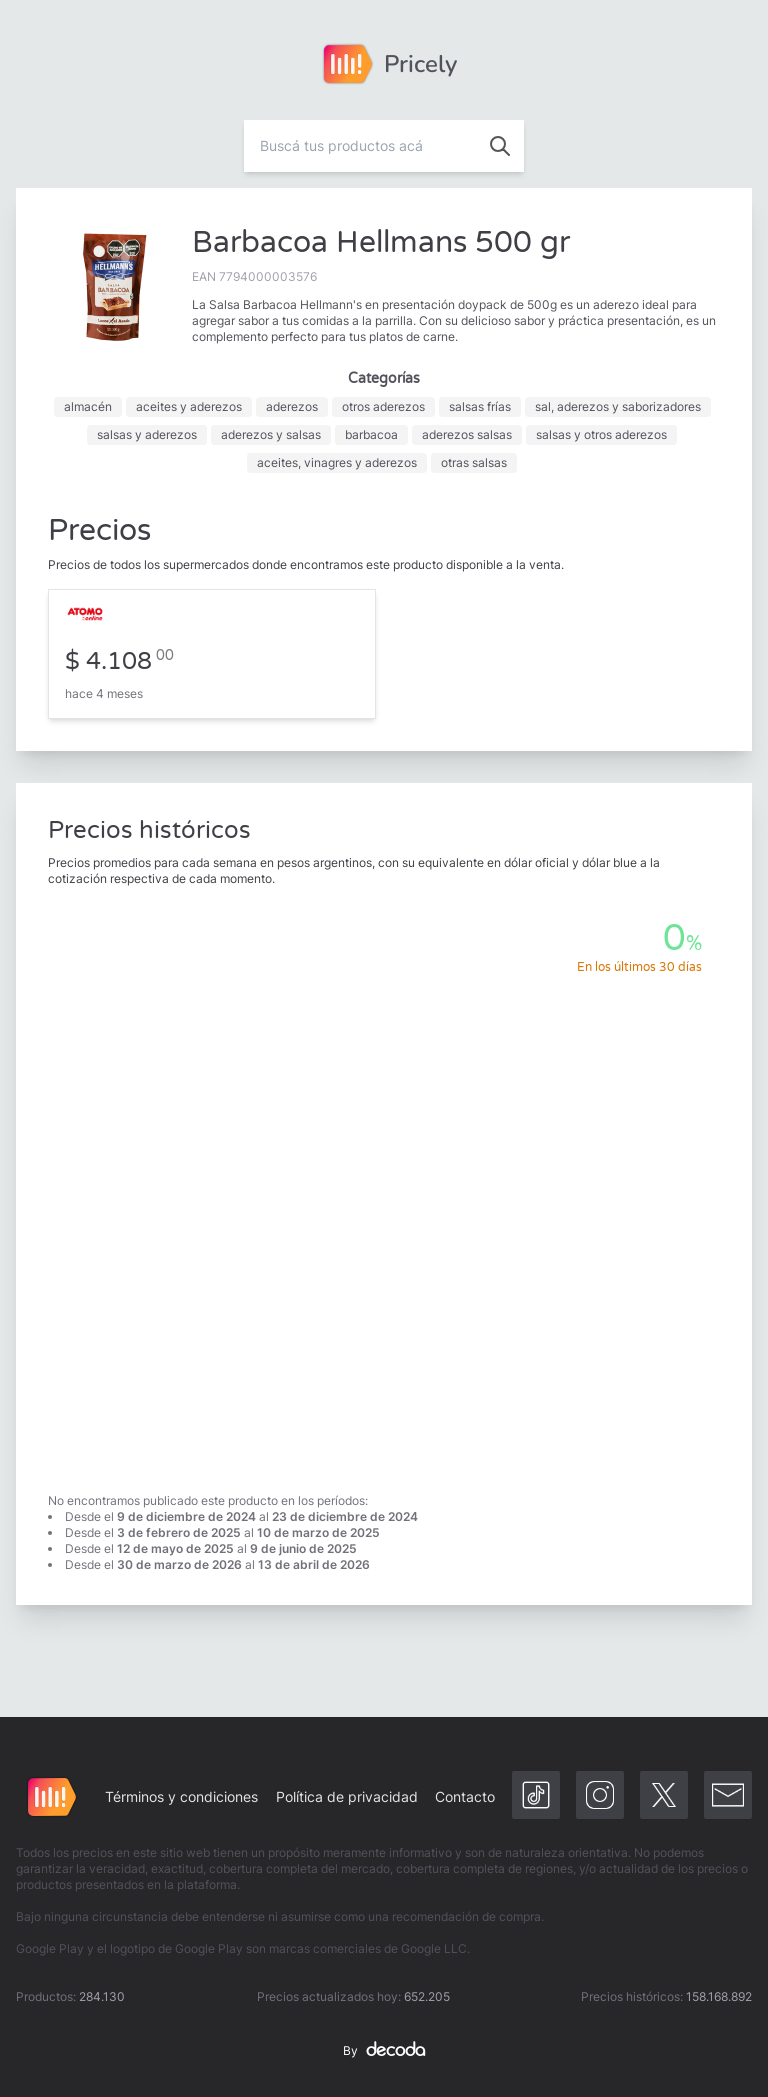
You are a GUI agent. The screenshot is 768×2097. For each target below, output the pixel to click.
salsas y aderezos (147, 434)
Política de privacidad (347, 1796)
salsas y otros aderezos (601, 434)
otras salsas (474, 462)
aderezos (292, 406)
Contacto (465, 1796)
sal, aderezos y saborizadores (618, 406)
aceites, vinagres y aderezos (337, 462)
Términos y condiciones (181, 1796)
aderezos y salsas (271, 434)
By (384, 2051)
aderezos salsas (467, 434)
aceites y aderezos (189, 406)
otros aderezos (383, 406)
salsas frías (480, 406)
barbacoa (371, 434)
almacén (88, 406)
